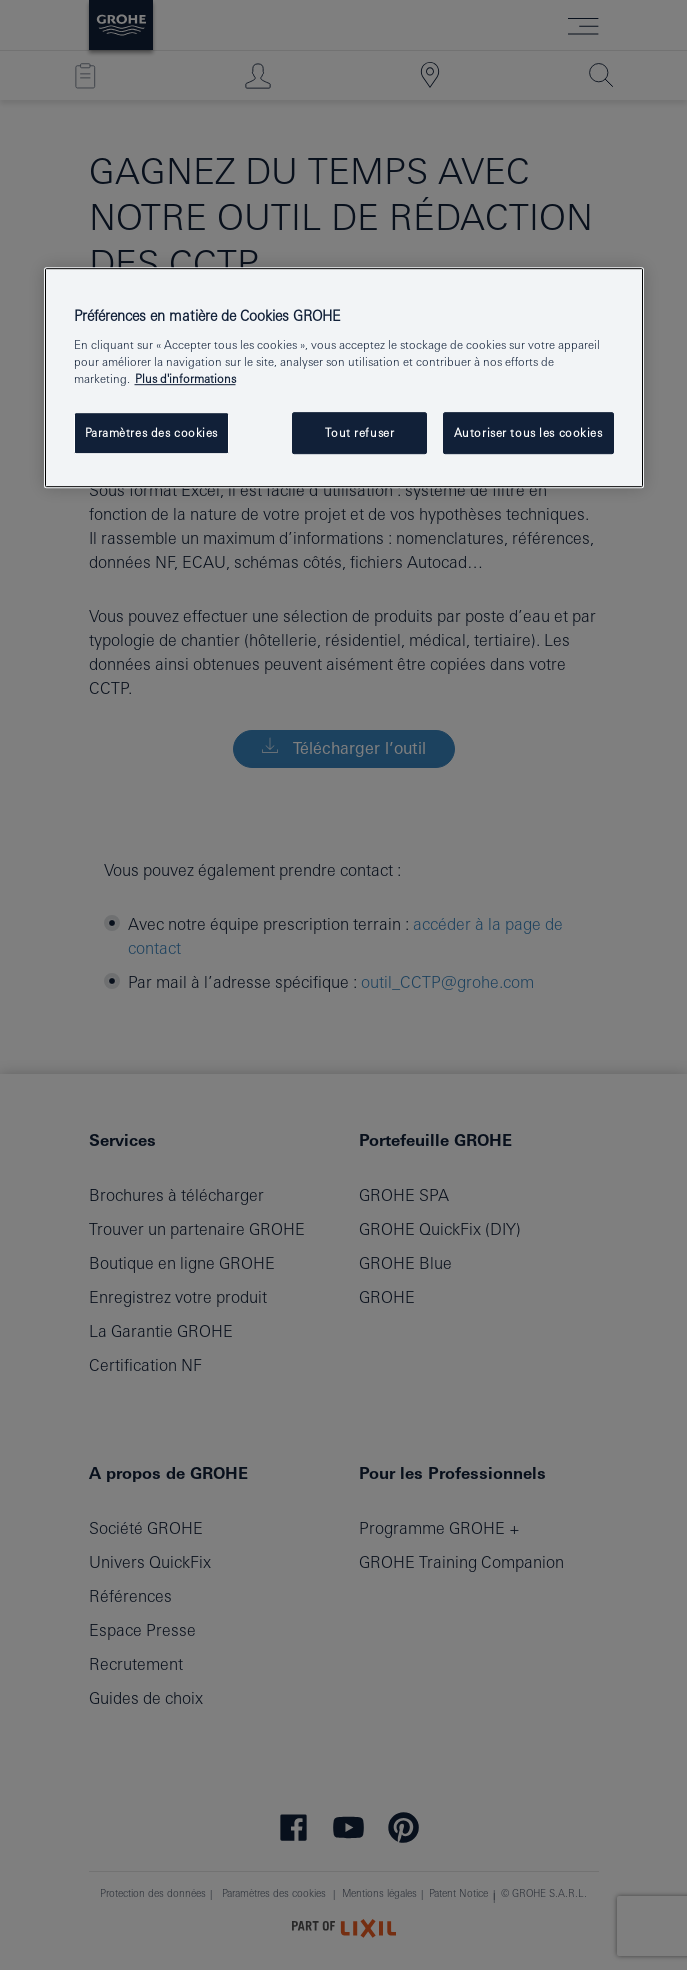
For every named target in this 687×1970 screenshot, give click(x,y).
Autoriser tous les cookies (528, 432)
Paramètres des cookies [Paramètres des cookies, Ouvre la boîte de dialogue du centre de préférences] (152, 432)
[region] (344, 378)
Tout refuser (359, 432)
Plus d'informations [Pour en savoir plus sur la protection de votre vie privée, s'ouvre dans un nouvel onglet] (185, 378)
